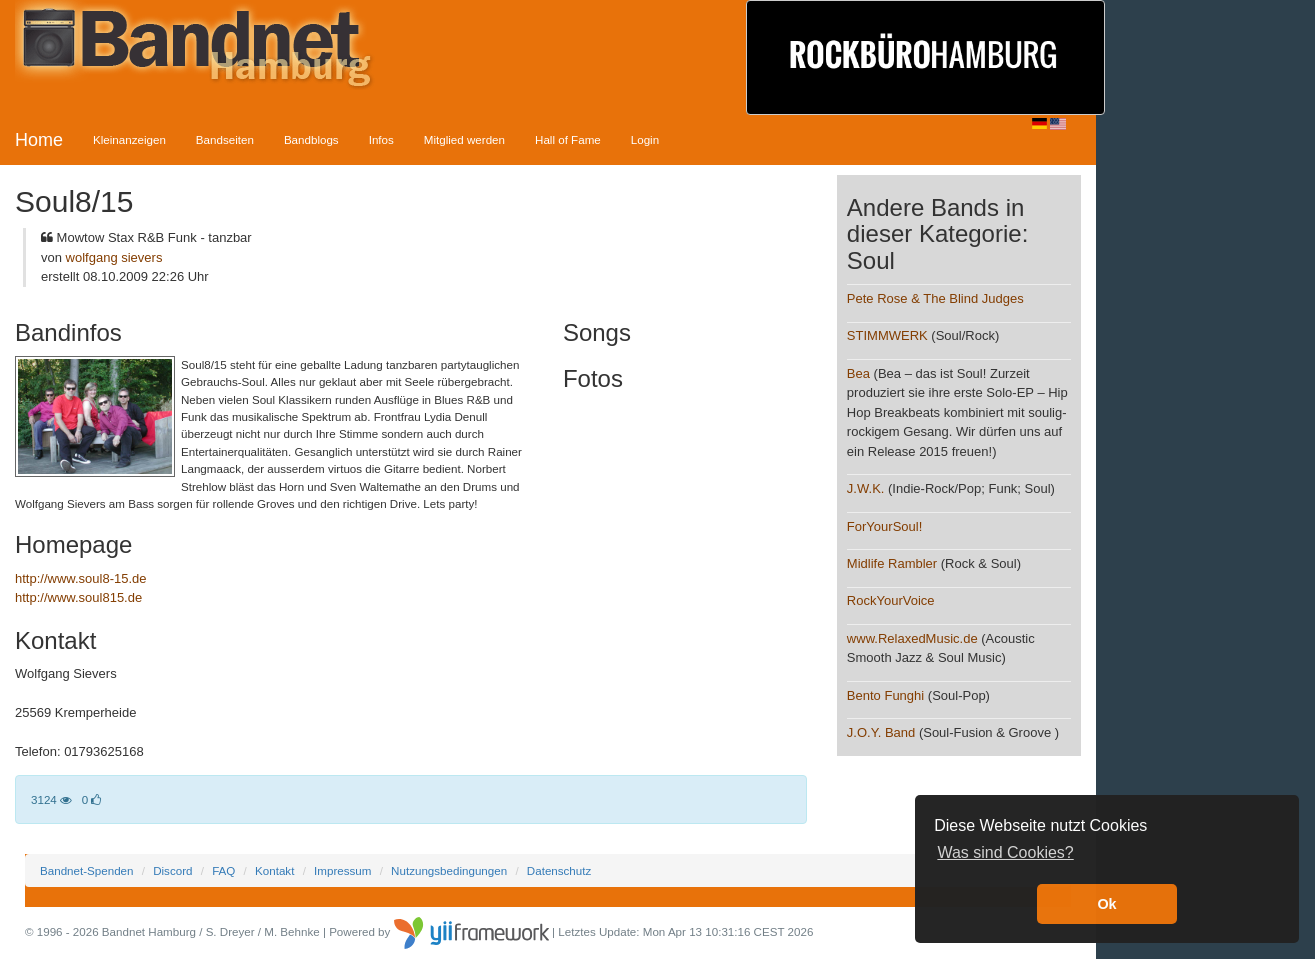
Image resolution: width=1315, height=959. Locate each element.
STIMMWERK (887, 335)
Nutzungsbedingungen (449, 870)
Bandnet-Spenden (86, 870)
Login (645, 139)
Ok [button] (1106, 904)
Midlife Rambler (892, 563)
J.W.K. (866, 488)
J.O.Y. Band (881, 732)
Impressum (342, 870)
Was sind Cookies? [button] (1005, 852)
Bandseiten (225, 139)
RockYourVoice (891, 600)
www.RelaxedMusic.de (912, 638)
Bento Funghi (885, 695)
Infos (381, 139)
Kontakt (274, 870)
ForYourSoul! (884, 526)
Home (39, 140)
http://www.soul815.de (78, 597)
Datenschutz (559, 870)
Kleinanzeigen (129, 139)
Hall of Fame (568, 139)
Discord (172, 870)
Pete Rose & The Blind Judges (935, 298)
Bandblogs (311, 139)
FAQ (223, 870)
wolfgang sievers (114, 257)
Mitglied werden (464, 139)
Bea (858, 373)
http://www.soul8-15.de (81, 578)
